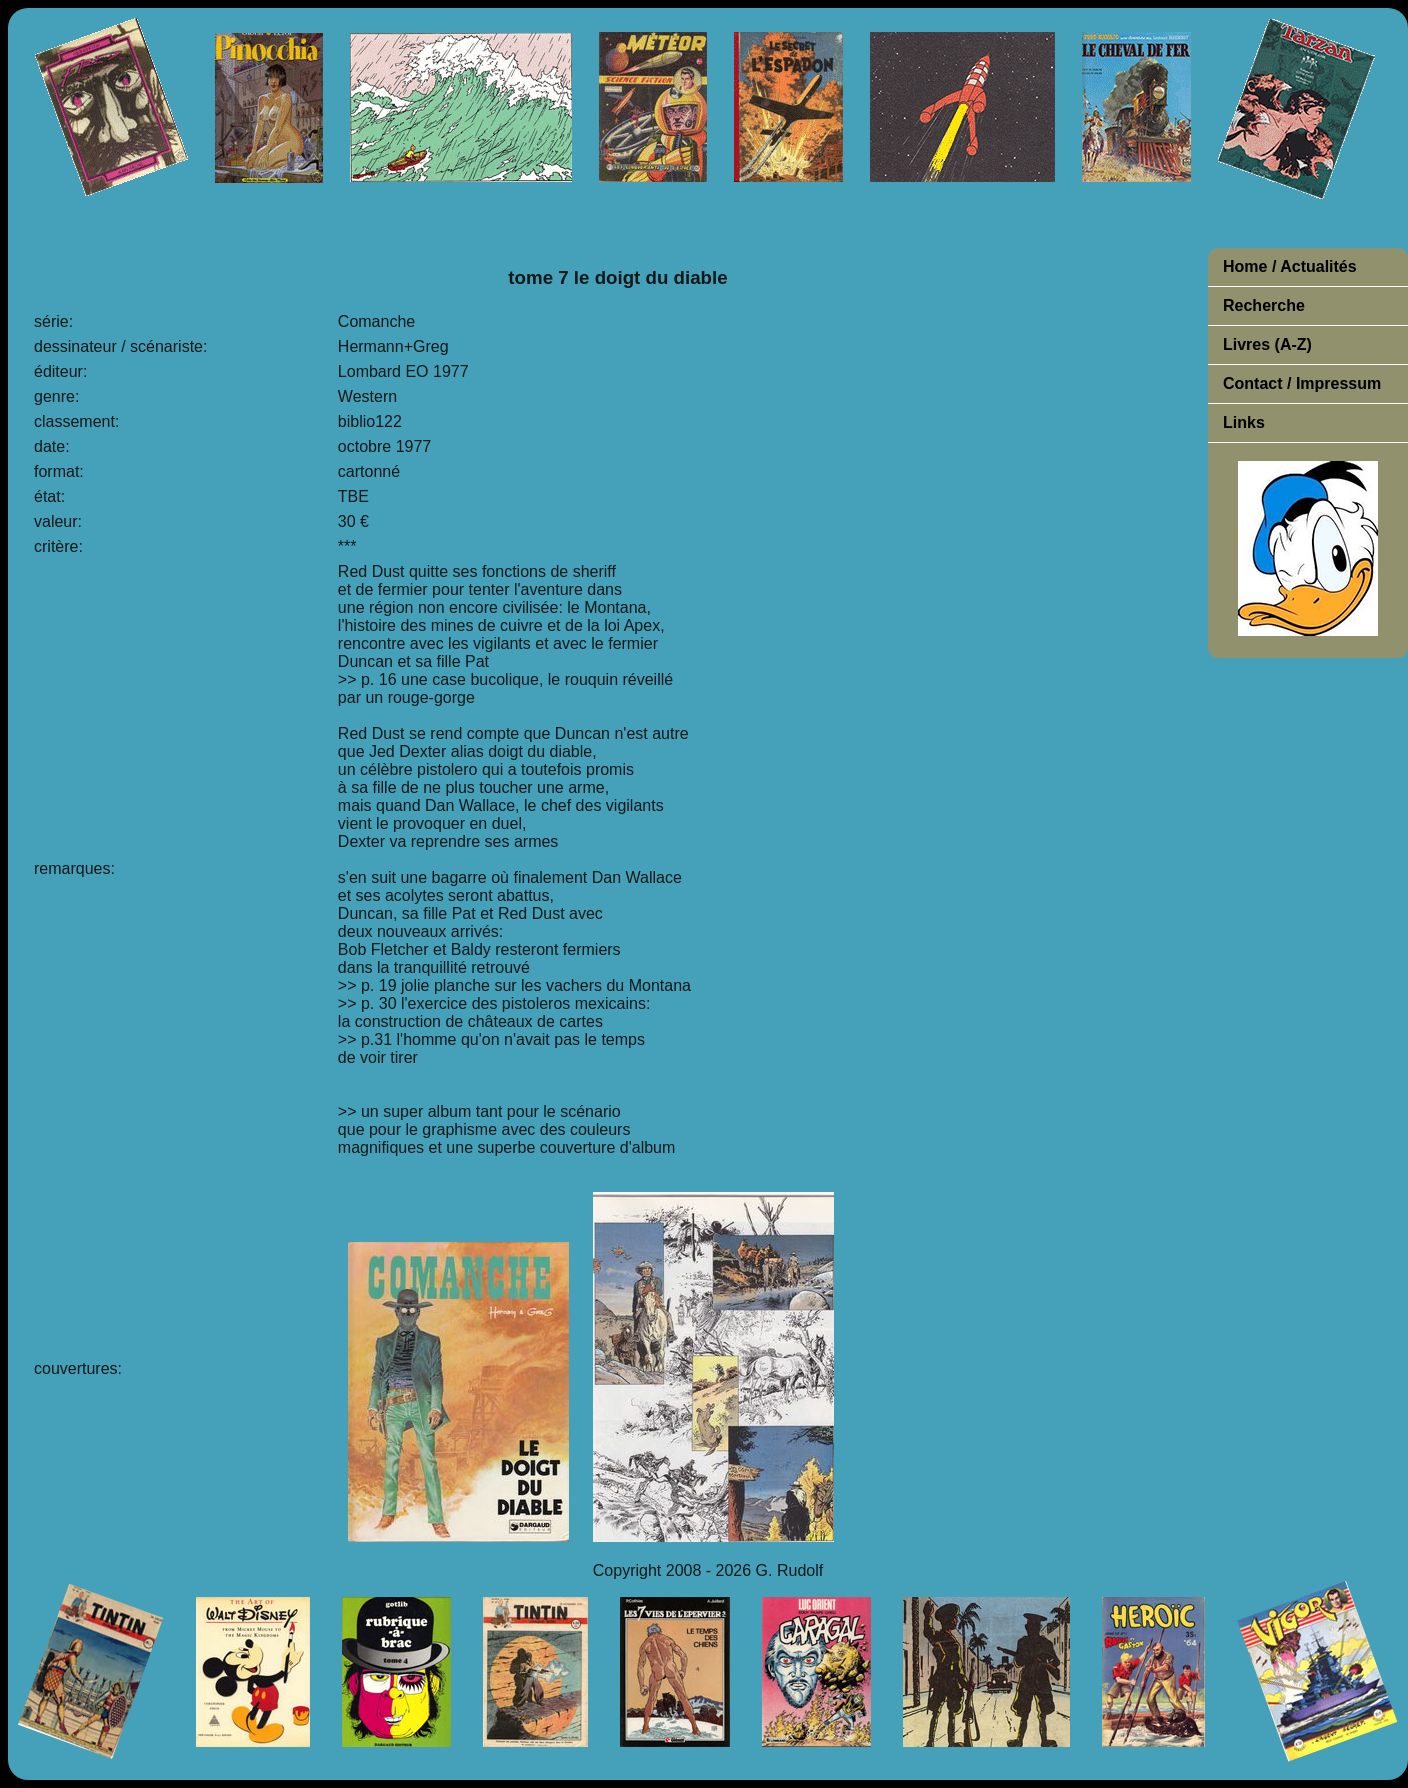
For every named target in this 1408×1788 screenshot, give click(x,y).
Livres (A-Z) (1267, 344)
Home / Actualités (1290, 266)
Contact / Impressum (1302, 383)
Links (1244, 422)
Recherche (1264, 305)
